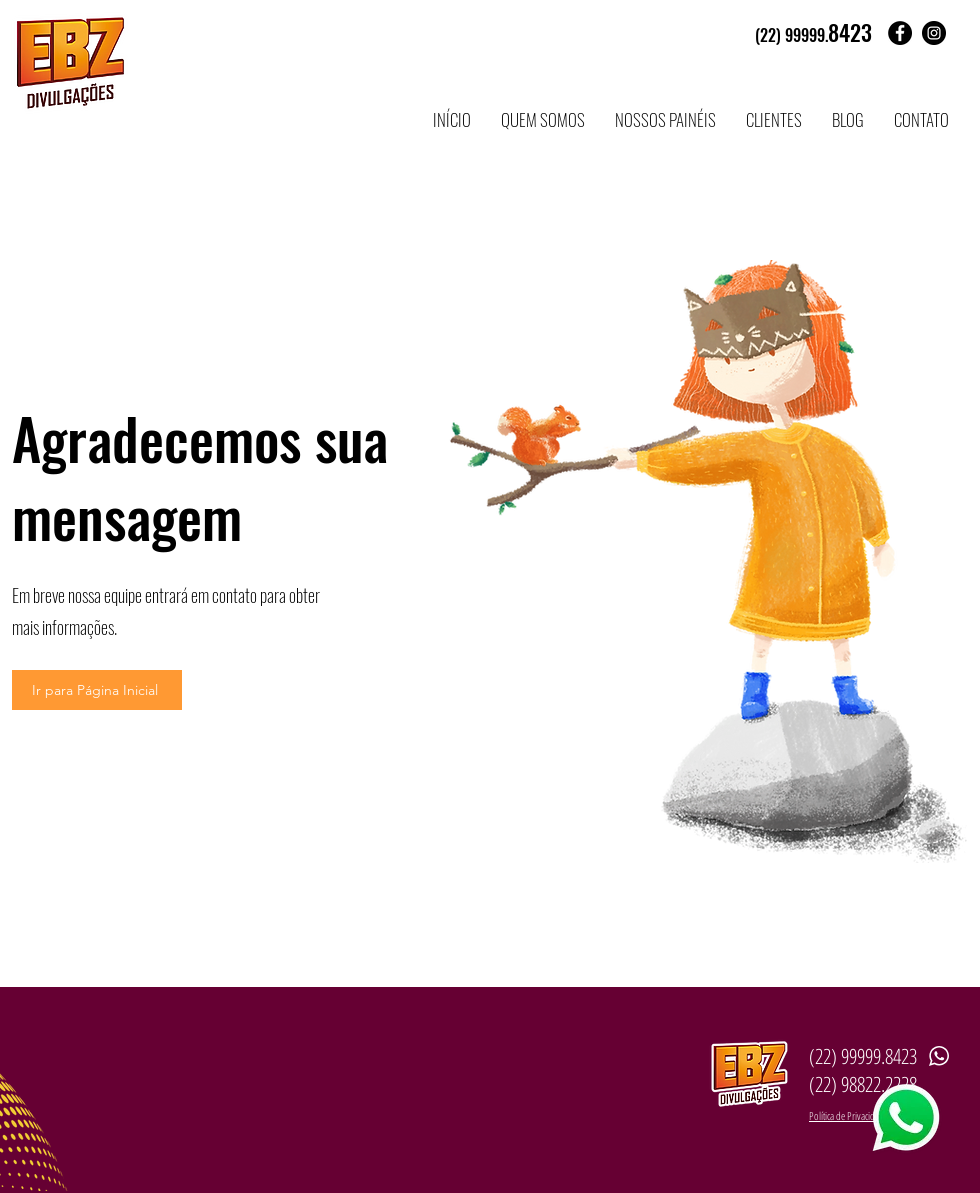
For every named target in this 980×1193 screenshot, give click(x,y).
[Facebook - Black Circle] (900, 33)
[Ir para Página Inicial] (97, 690)
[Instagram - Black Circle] (934, 33)
